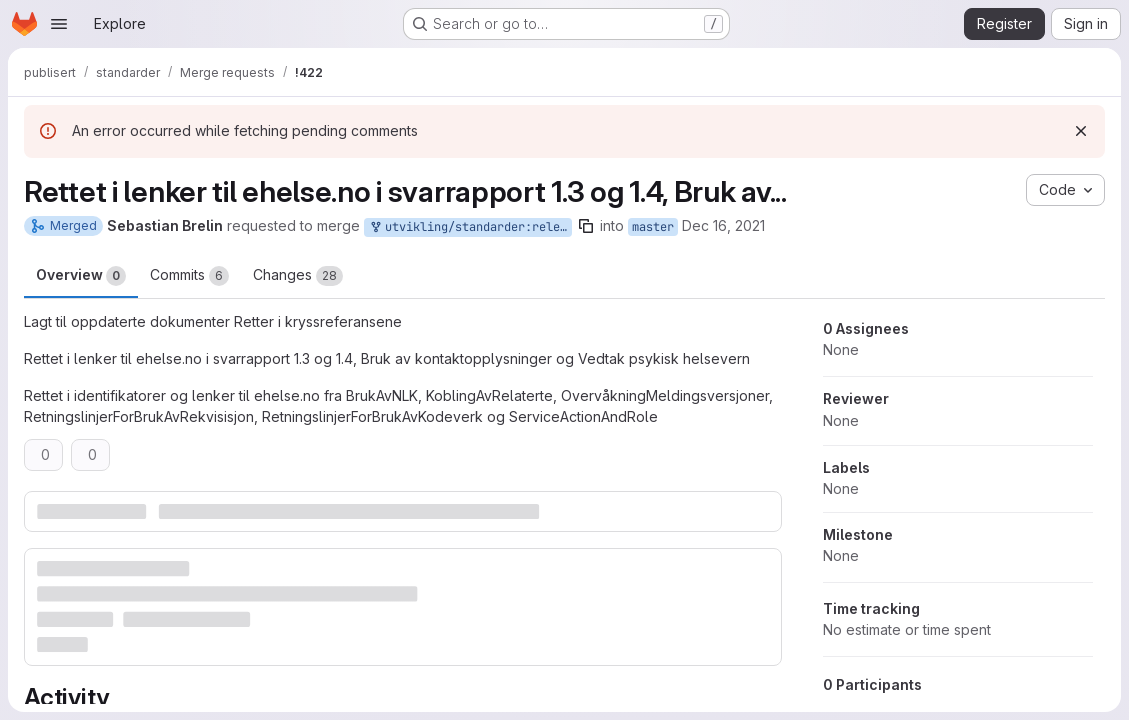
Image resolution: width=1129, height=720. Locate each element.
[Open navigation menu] (59, 24)
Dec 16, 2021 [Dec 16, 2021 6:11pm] (723, 225)
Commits (189, 276)
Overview (81, 276)
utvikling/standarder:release (470, 227)
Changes (298, 276)
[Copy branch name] (586, 226)
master (653, 227)
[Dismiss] (1081, 131)
